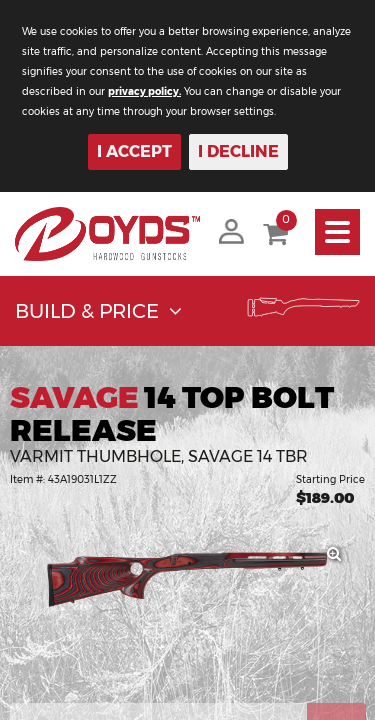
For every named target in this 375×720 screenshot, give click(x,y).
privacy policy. (144, 91)
